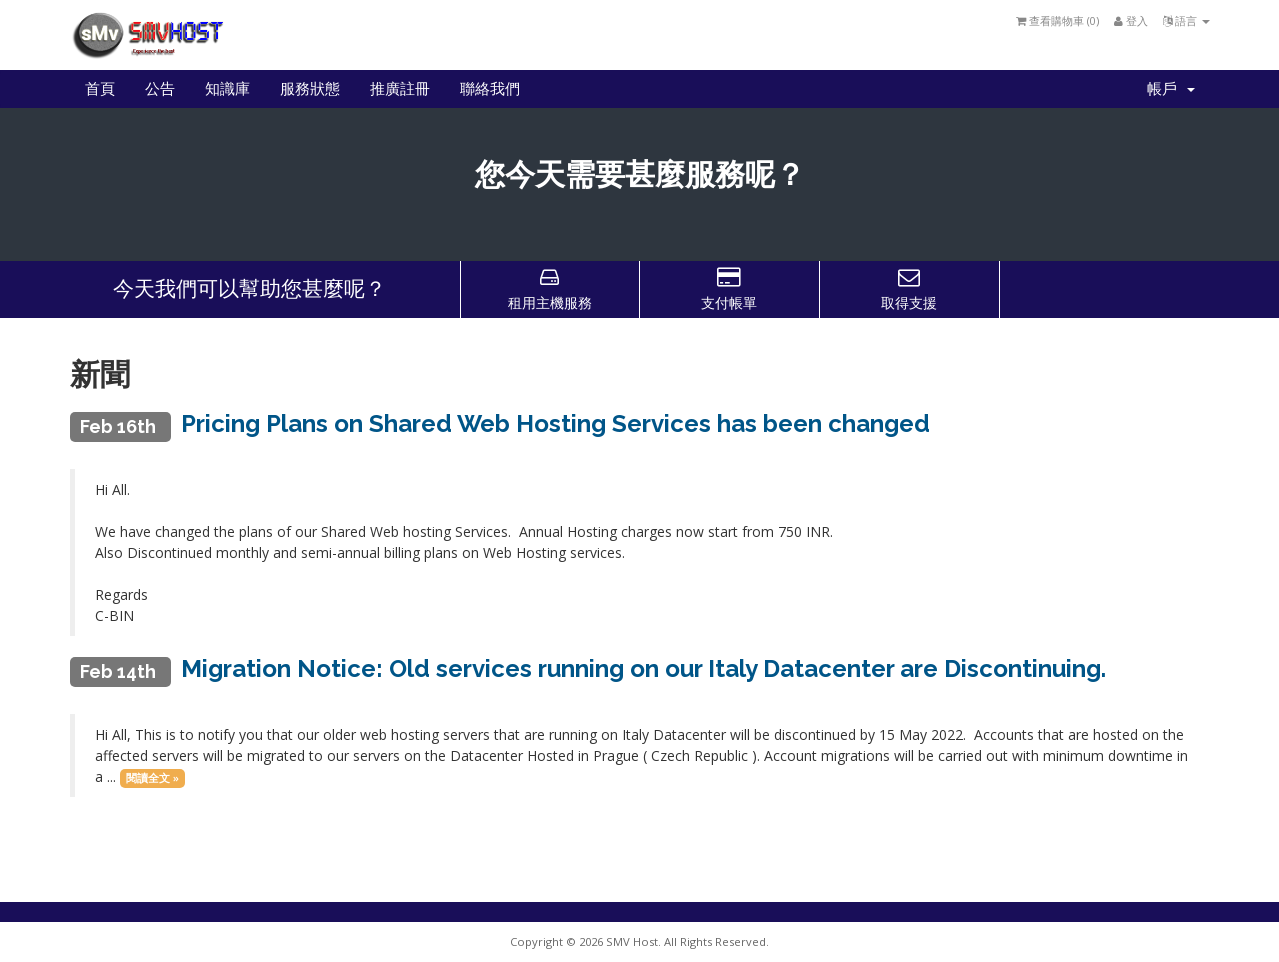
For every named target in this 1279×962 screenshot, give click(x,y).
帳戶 (1171, 89)
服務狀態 (310, 89)
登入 (1131, 20)
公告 (160, 89)
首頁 (100, 89)
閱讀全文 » (152, 778)
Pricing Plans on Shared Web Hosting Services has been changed (555, 423)
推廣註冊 (400, 89)
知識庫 (227, 89)
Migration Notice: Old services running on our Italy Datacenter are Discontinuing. (643, 668)
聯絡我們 (490, 89)
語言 (1186, 20)
